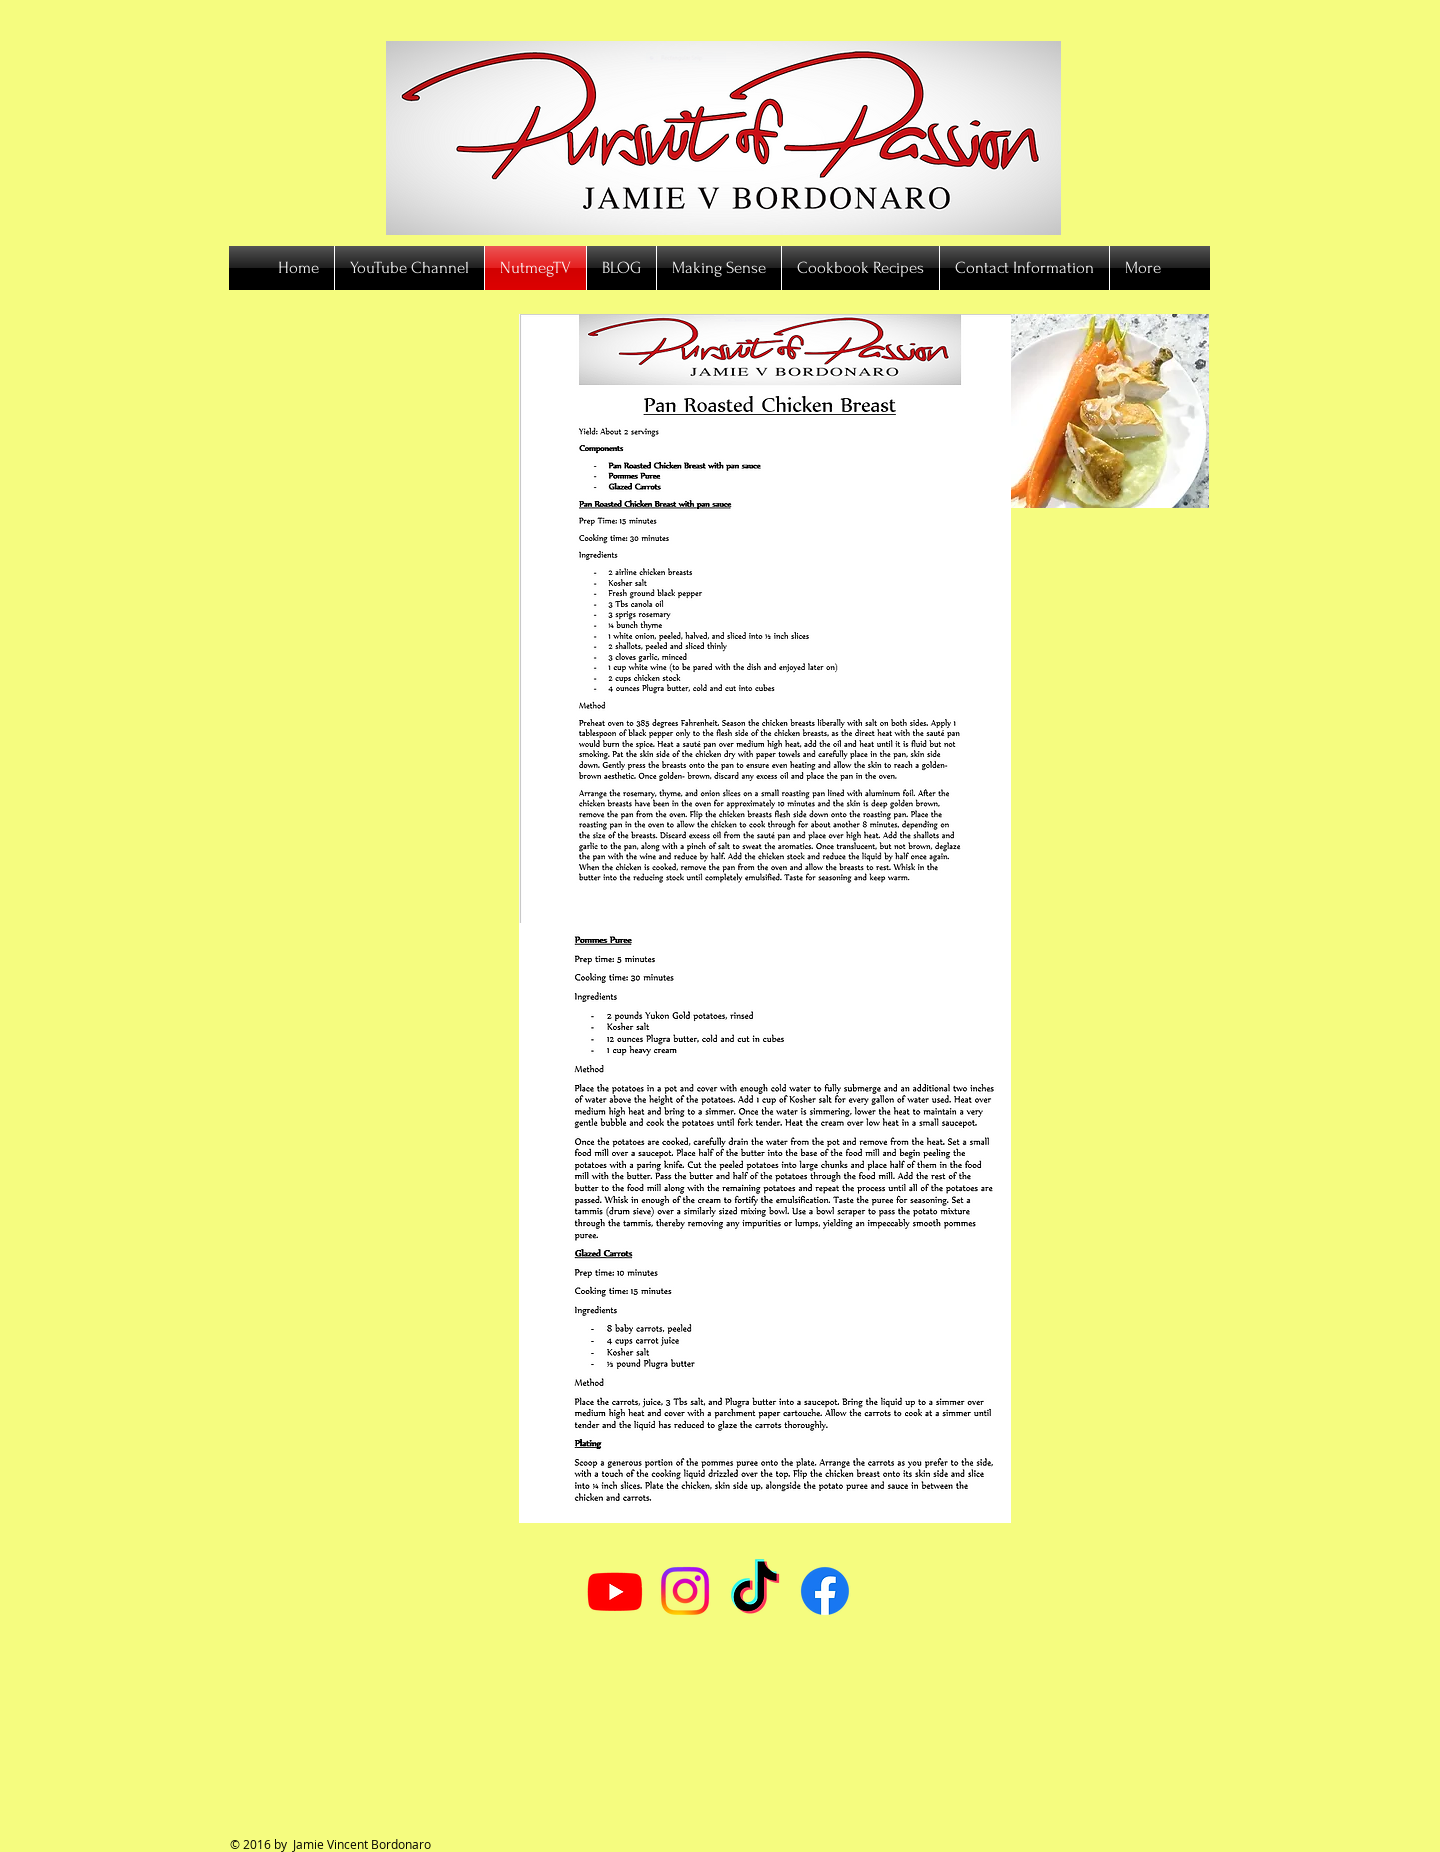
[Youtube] (615, 1591)
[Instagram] (685, 1591)
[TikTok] (755, 1591)
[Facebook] (825, 1591)
